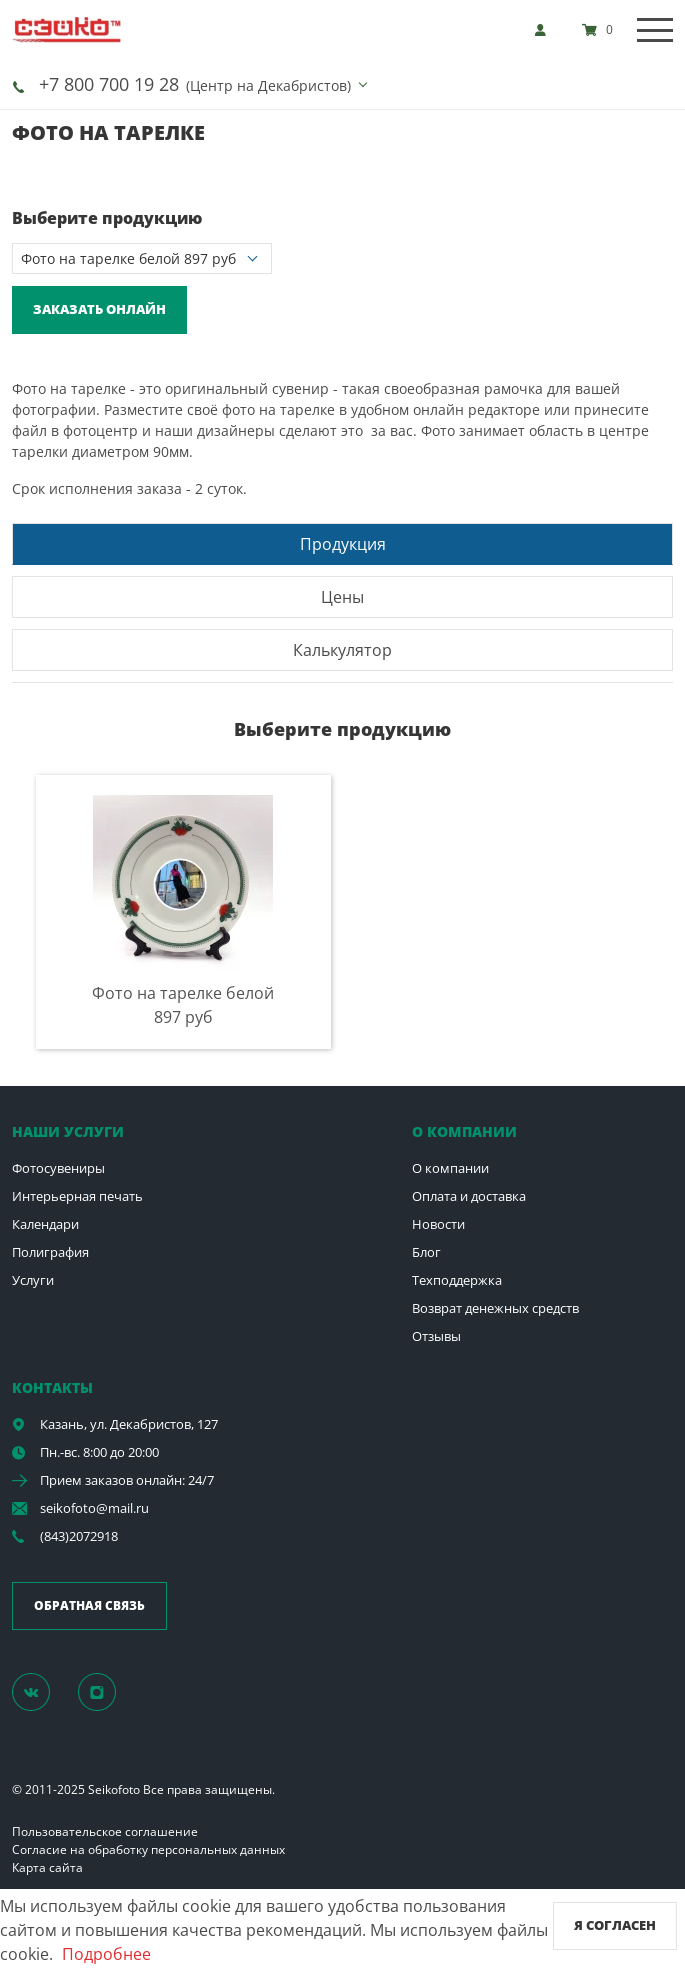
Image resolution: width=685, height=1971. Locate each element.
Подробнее (106, 1954)
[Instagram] (108, 1691)
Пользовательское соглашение (105, 1831)
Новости (438, 1224)
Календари (45, 1224)
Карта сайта (47, 1867)
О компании (450, 1168)
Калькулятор (342, 650)
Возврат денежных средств (495, 1308)
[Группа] (43, 1691)
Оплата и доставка (469, 1196)
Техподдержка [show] (457, 1280)
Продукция (343, 544)
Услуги (33, 1280)
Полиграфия (50, 1252)
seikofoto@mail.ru (94, 1508)
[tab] (342, 543)
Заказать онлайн (99, 309)
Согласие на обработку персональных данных (148, 1849)
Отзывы (436, 1336)
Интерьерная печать (77, 1196)
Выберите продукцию (107, 218)
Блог (426, 1252)
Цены (342, 597)
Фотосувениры (58, 1168)
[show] (546, 30)
